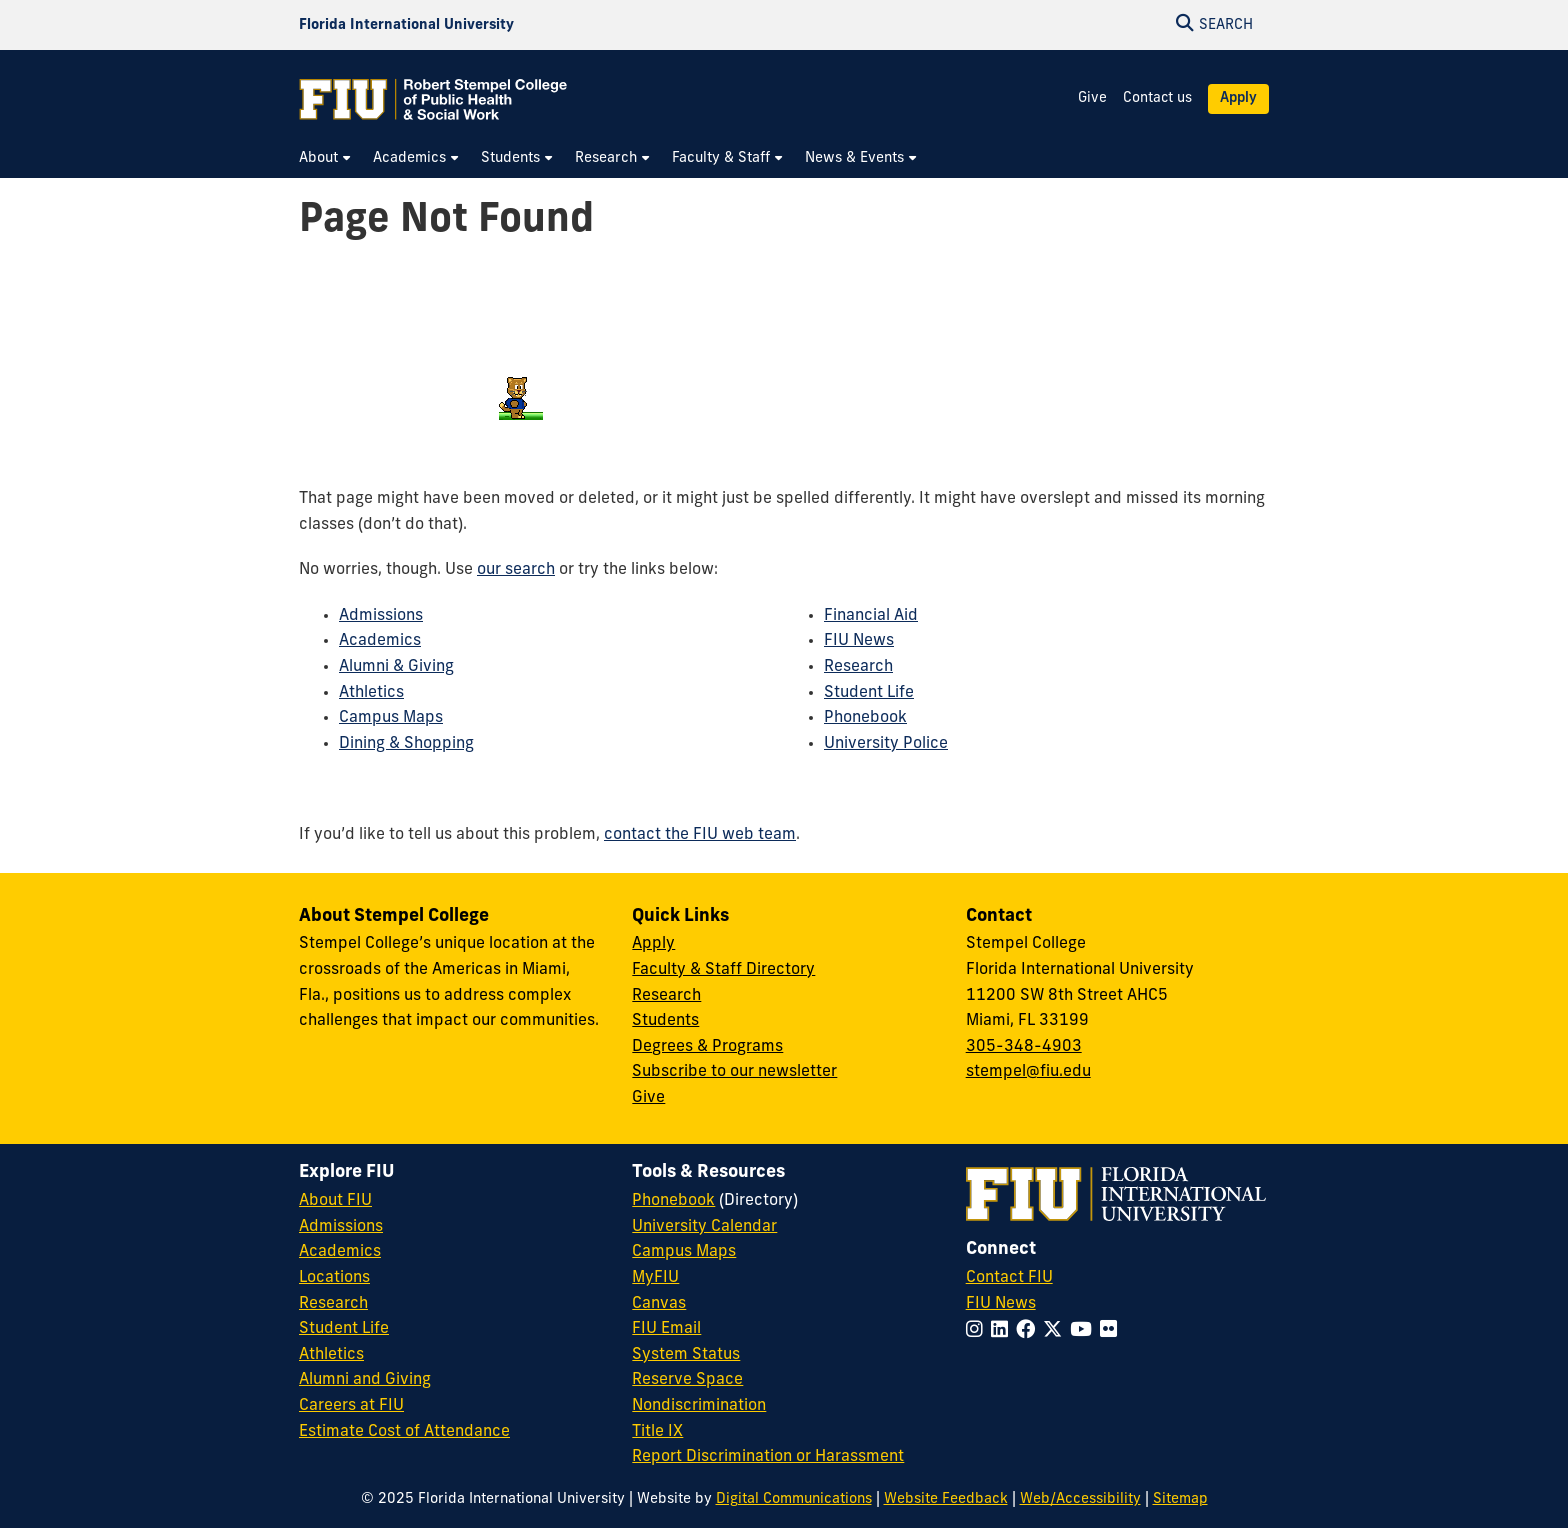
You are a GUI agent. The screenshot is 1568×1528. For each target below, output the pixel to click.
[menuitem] (326, 158)
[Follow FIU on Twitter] (1056, 1331)
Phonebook (865, 718)
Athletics (371, 693)
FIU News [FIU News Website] (1001, 1304)
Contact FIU (1009, 1278)
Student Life (869, 693)
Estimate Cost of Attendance (404, 1432)
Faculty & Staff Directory (723, 970)
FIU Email (666, 1329)
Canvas (659, 1304)
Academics (380, 641)
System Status (686, 1355)
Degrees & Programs (707, 1047)
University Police (886, 744)
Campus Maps (391, 718)
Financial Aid (871, 616)
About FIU (335, 1201)
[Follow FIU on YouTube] (1085, 1331)
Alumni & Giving (396, 667)
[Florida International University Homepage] (406, 25)
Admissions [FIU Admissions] (341, 1227)
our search (516, 570)
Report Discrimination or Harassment (768, 1457)
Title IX (657, 1432)
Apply (1238, 98)
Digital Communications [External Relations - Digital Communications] (794, 1499)
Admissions (381, 616)
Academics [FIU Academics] (340, 1252)
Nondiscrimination (699, 1406)
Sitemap (1180, 1499)
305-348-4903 (1024, 1047)
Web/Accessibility (1080, 1499)
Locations (334, 1278)
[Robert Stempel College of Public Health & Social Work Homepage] (434, 99)
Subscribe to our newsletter (734, 1072)
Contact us (1157, 98)
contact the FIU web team (700, 835)
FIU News (859, 641)
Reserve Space (687, 1380)
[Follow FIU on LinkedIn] (1003, 1331)
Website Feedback (946, 1499)
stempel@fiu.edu (1028, 1072)
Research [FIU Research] (333, 1304)
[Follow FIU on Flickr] (1112, 1331)
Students (665, 1021)
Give (1092, 98)
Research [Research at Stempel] (666, 996)
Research (858, 667)
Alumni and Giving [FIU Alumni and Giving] (365, 1380)
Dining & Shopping (406, 744)
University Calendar (704, 1227)
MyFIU (655, 1278)
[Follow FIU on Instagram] (978, 1331)
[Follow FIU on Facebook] (1029, 1331)
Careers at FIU (351, 1406)
